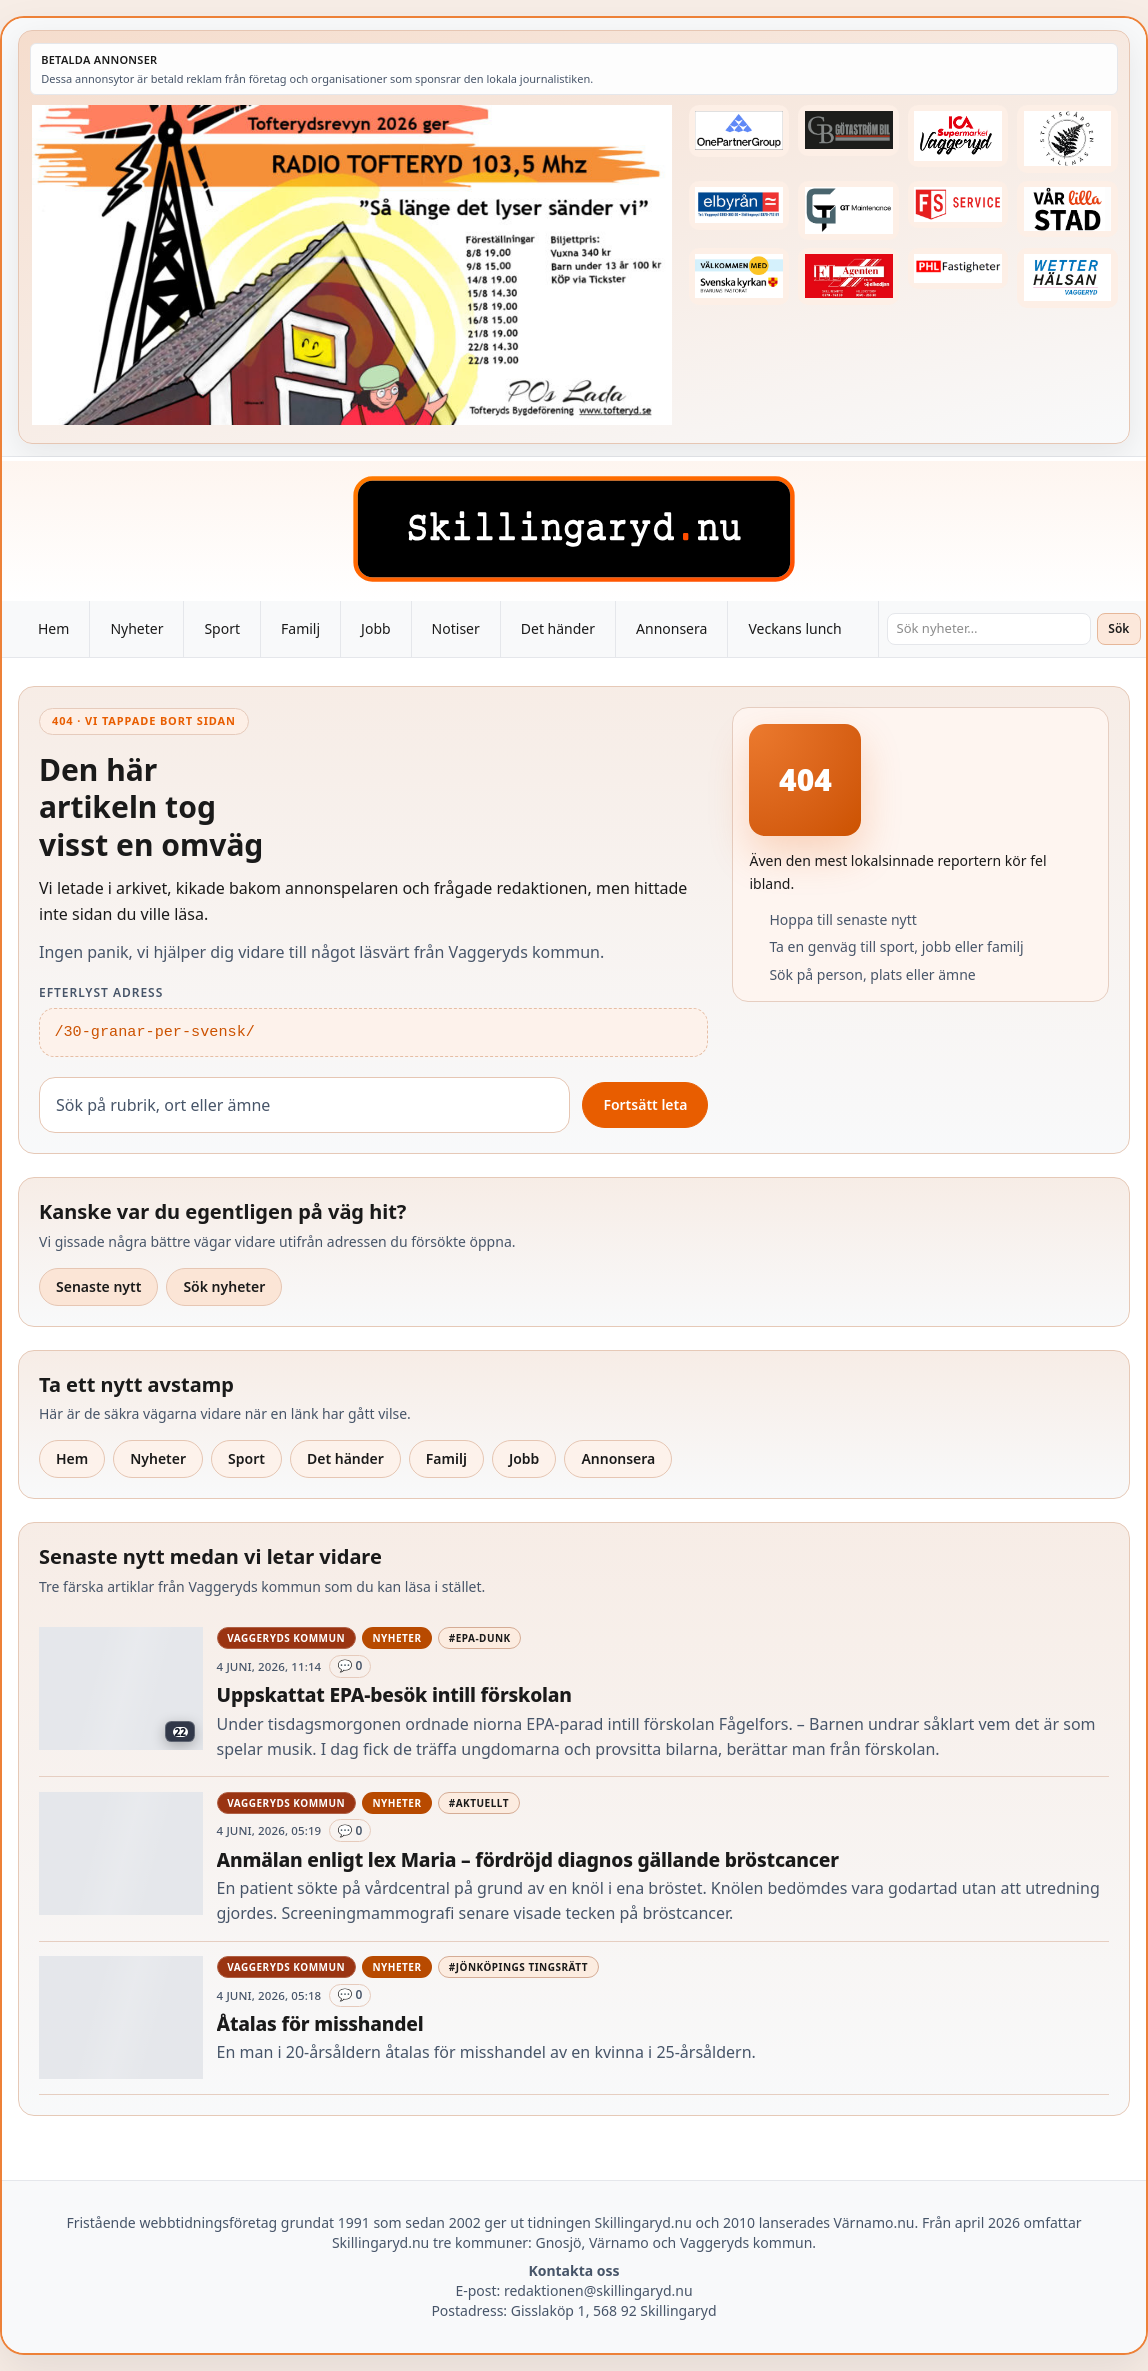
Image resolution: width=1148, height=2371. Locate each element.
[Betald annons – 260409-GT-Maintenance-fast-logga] (848, 210)
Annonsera (671, 628)
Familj (300, 628)
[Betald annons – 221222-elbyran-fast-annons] (739, 205)
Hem (53, 628)
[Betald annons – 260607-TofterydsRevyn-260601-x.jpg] (351, 265)
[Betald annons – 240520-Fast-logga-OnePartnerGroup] (739, 131)
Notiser (456, 628)
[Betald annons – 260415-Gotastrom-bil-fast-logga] (848, 130)
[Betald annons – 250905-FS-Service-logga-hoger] (958, 204)
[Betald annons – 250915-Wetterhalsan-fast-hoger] (1067, 277)
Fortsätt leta (645, 1104)
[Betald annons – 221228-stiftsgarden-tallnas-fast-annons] (1067, 139)
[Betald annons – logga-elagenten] (848, 276)
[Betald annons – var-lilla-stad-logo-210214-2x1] (1067, 209)
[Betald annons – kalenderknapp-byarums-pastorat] (739, 276)
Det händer (558, 628)
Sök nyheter (224, 1286)
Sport (222, 628)
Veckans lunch (794, 628)
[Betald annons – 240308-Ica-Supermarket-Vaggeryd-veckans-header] (958, 136)
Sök (1118, 628)
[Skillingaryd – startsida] (574, 529)
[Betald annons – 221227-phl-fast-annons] (958, 268)
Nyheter (136, 628)
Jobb (376, 628)
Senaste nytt (98, 1286)
